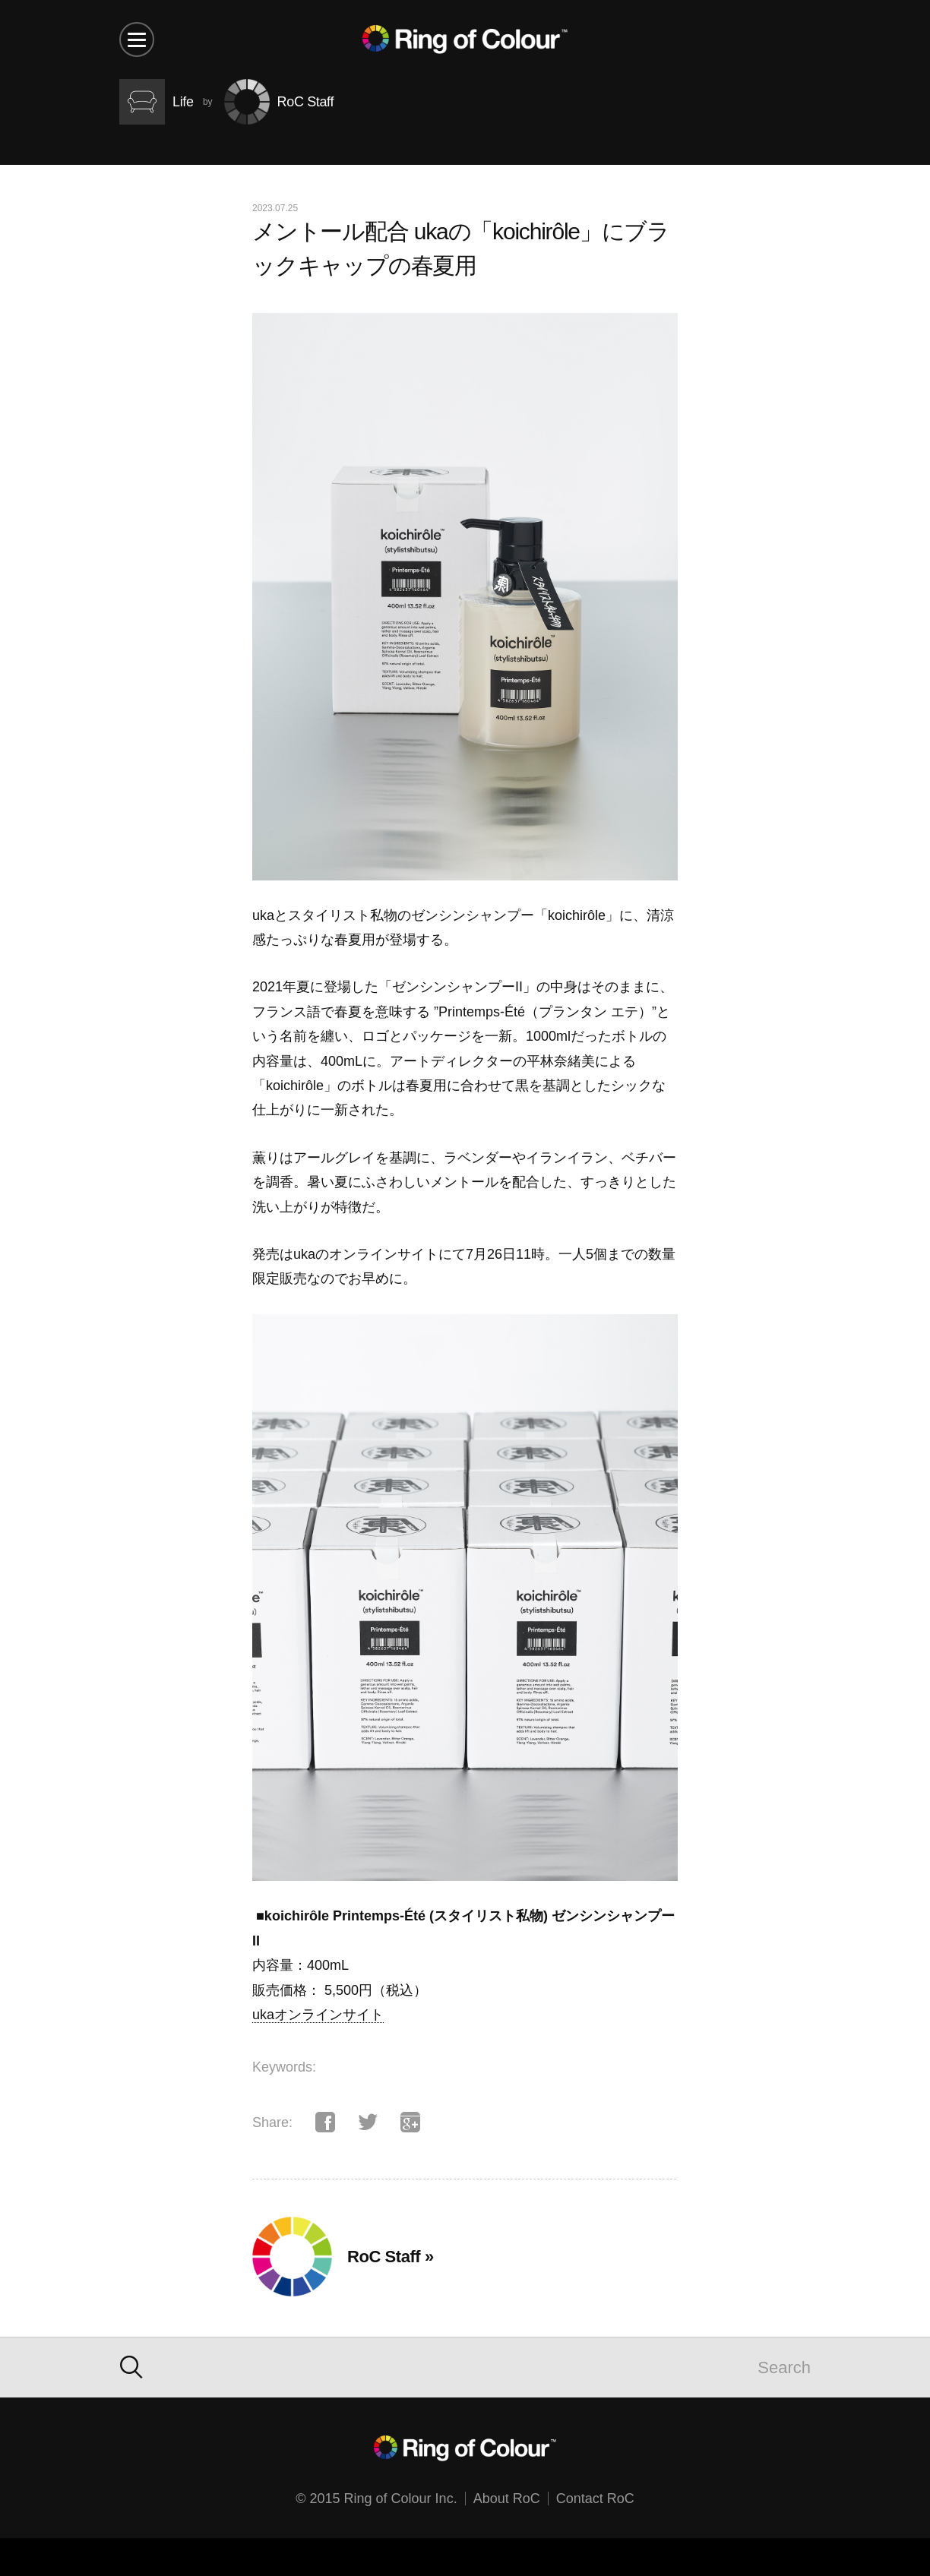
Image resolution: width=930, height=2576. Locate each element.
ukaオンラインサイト (318, 2014)
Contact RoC (595, 2498)
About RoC (506, 2498)
